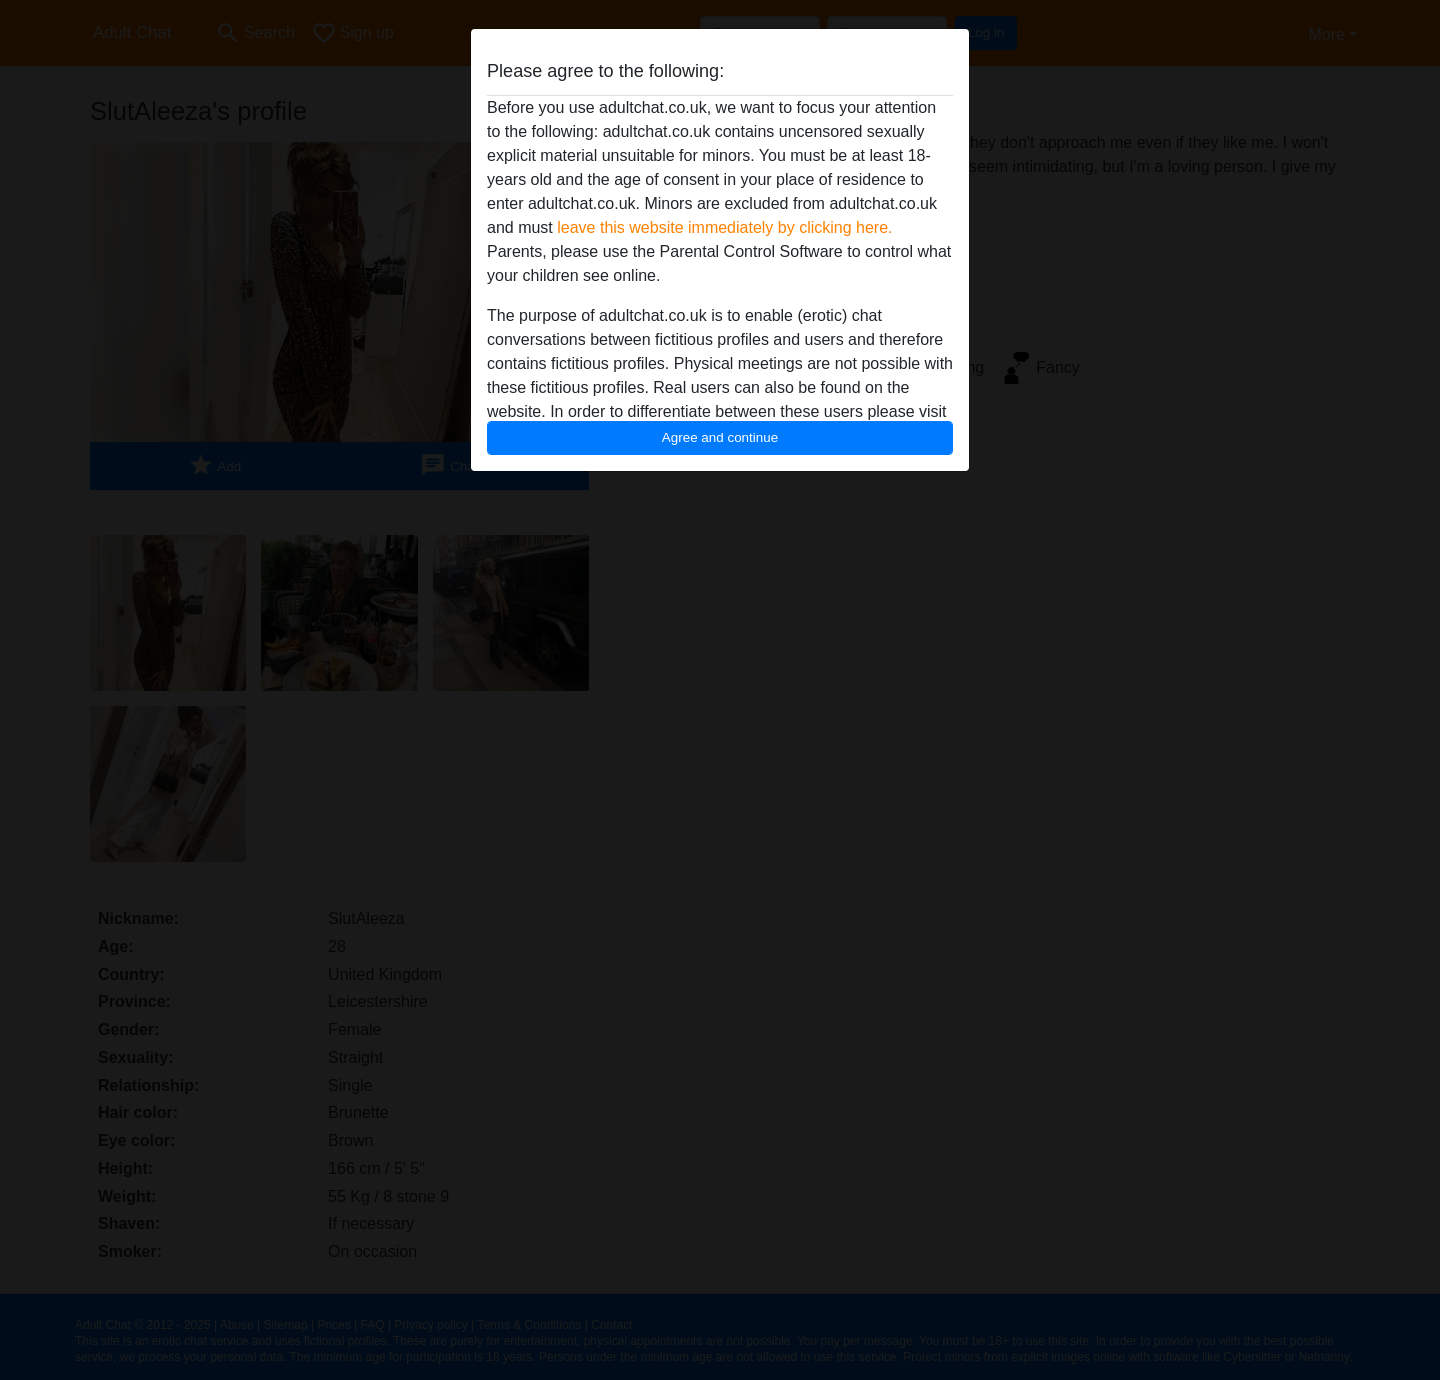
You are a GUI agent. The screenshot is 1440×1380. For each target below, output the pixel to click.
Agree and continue (720, 437)
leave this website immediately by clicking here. (724, 227)
